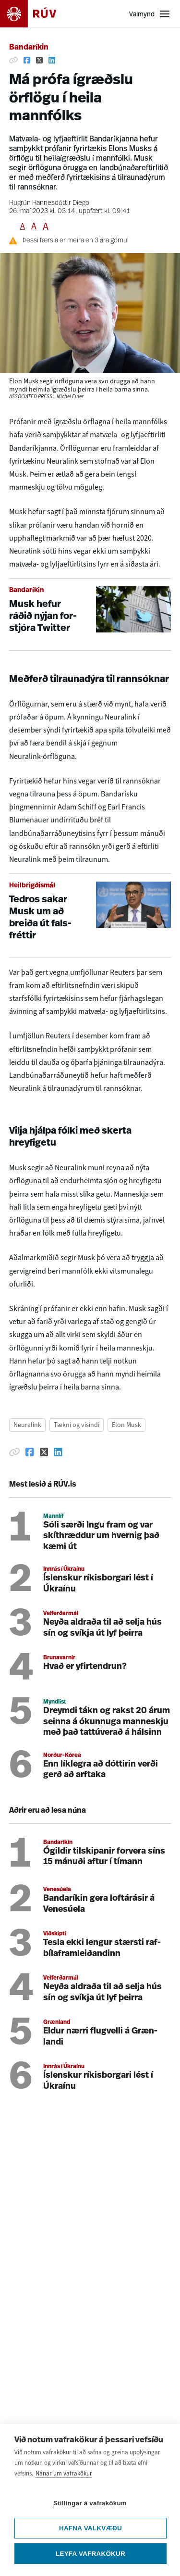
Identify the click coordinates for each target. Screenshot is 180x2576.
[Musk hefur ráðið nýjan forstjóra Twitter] (90, 614)
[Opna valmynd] (149, 14)
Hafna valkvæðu (90, 2528)
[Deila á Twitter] (39, 60)
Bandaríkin (28, 47)
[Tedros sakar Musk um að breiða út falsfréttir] (90, 916)
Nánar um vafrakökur (64, 2474)
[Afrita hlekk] (13, 60)
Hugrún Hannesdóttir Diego (49, 203)
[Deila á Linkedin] (51, 60)
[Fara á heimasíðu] (36, 13)
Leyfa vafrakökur (90, 2554)
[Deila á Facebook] (27, 60)
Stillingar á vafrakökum (90, 2503)
